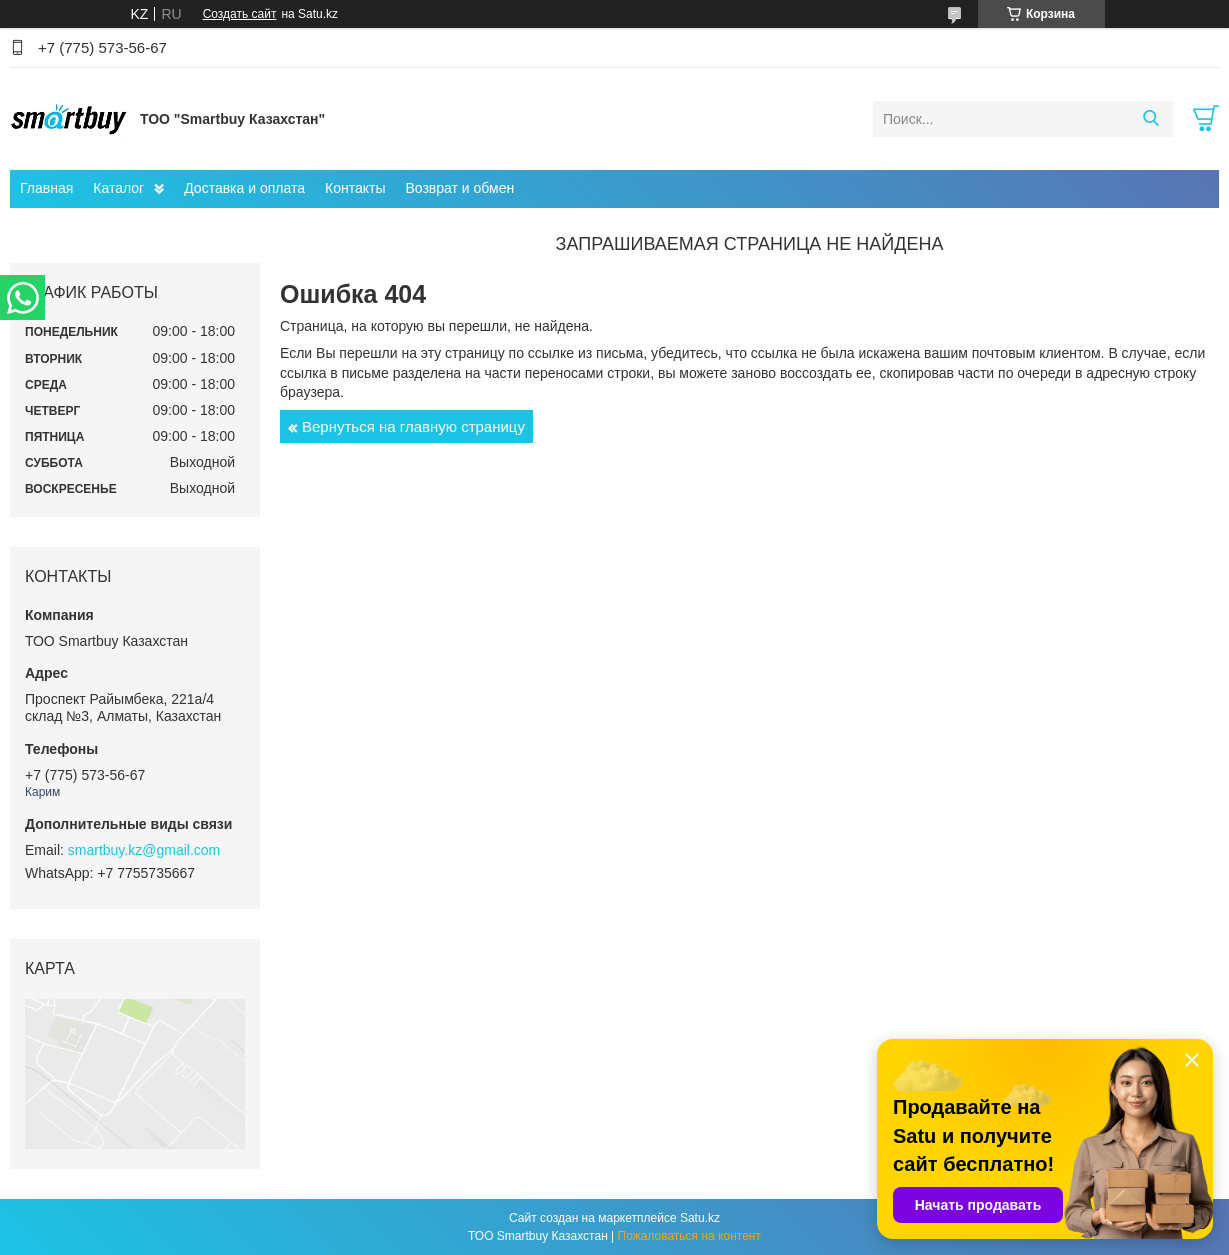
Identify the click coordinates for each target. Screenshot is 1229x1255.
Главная (46, 188)
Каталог (118, 188)
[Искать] (1150, 119)
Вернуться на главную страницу (413, 426)
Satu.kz (700, 1218)
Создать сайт (240, 14)
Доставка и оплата (244, 188)
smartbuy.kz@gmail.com (144, 850)
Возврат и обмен (459, 188)
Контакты (355, 188)
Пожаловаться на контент (689, 1236)
